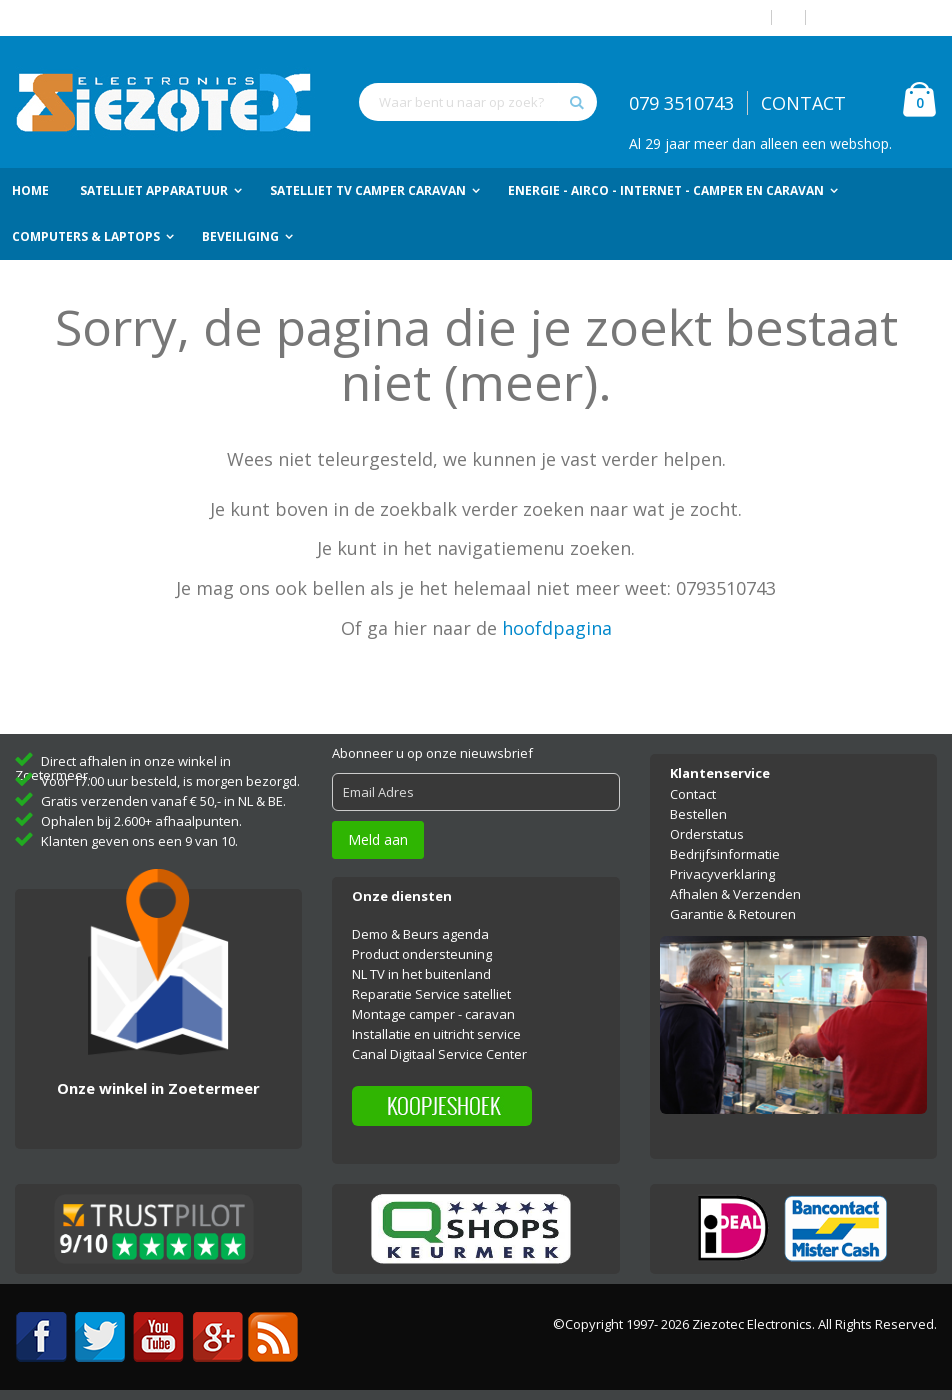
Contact (693, 794)
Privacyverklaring (722, 874)
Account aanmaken (879, 17)
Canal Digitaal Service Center (439, 1054)
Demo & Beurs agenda (420, 934)
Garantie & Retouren (733, 914)
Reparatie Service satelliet (431, 994)
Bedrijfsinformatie (725, 854)
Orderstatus (707, 834)
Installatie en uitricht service (436, 1034)
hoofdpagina (557, 628)
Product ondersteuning (422, 954)
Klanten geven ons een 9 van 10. (139, 841)
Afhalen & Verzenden (735, 894)
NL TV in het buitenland (421, 974)
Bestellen (698, 814)
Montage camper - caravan (433, 1014)
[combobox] (478, 102)
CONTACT (803, 103)
